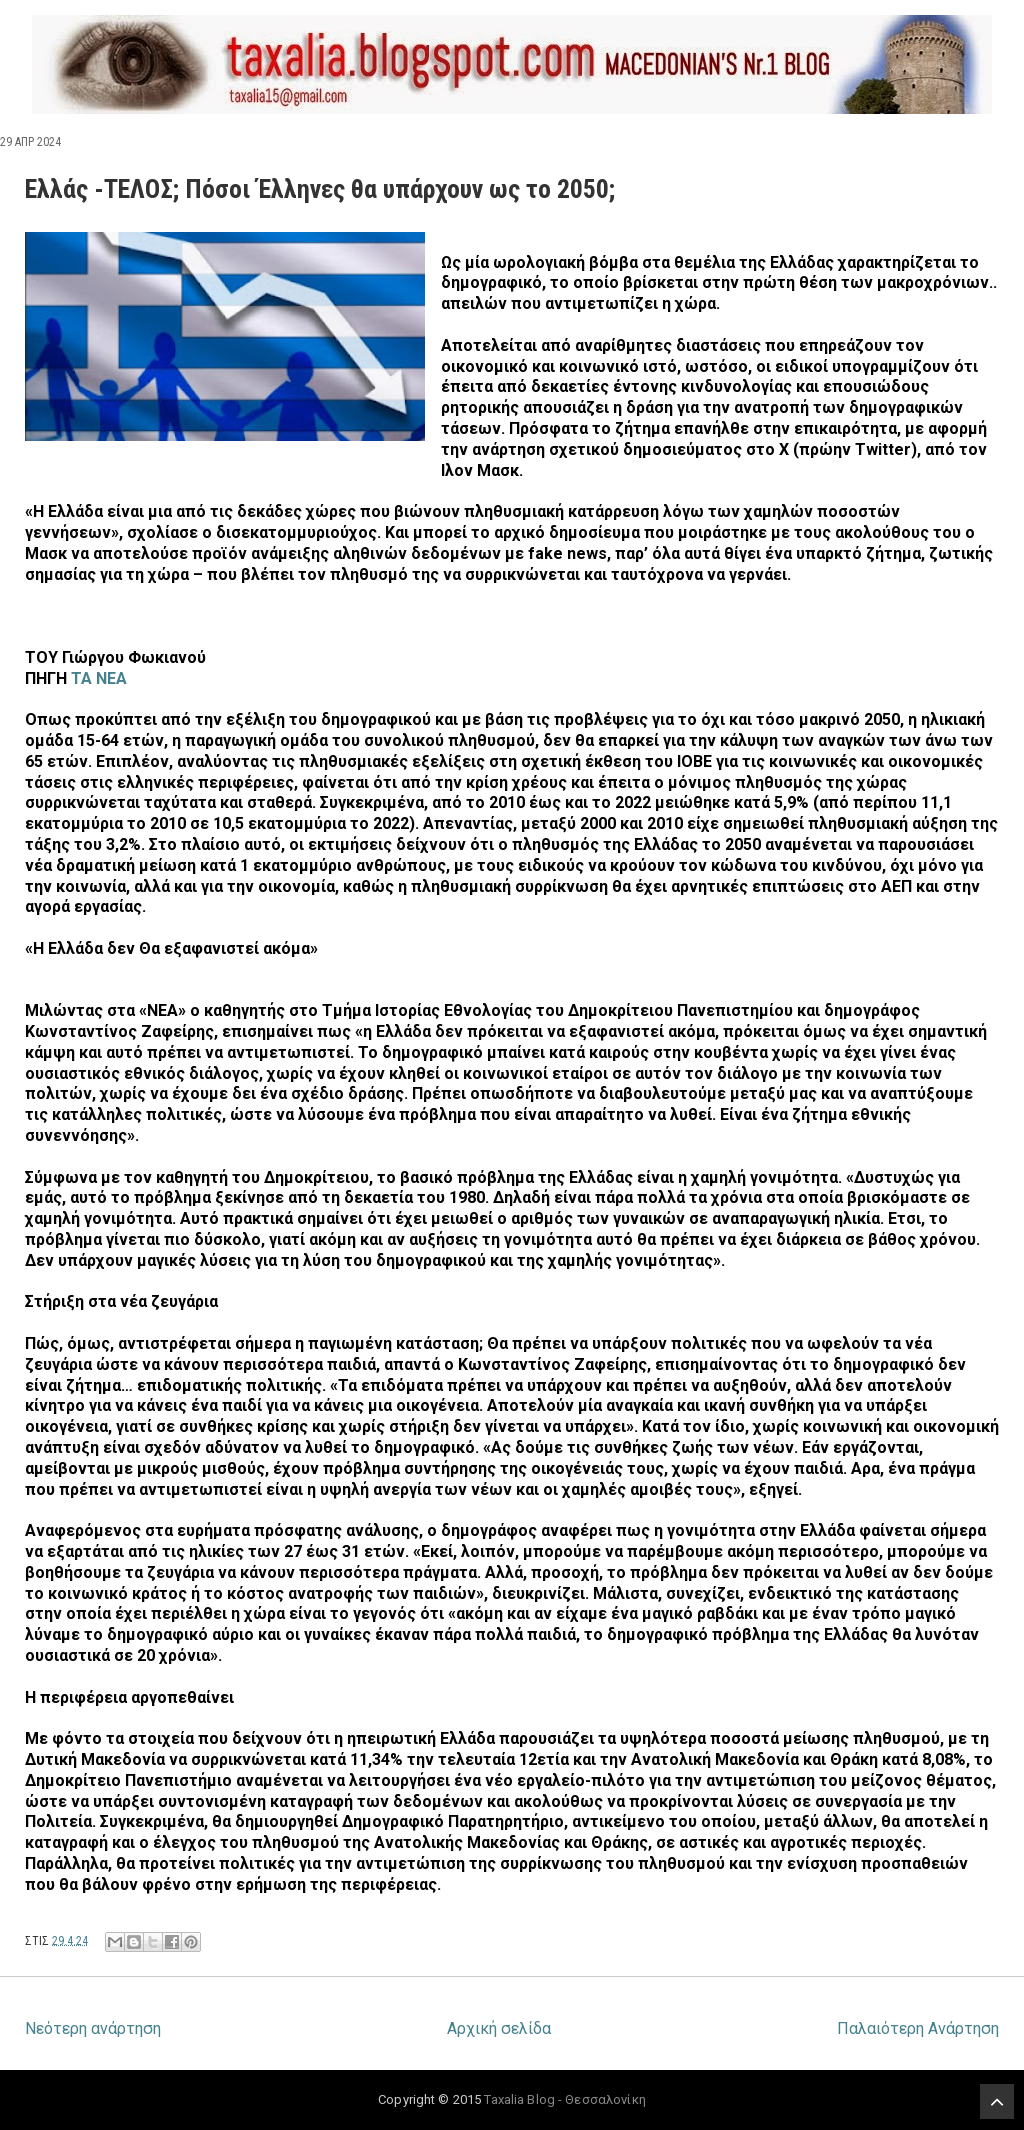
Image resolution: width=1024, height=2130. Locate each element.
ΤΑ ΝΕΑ (99, 678)
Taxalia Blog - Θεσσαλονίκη (564, 2099)
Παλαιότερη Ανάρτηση (918, 2028)
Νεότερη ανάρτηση (93, 2028)
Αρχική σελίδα (499, 2028)
